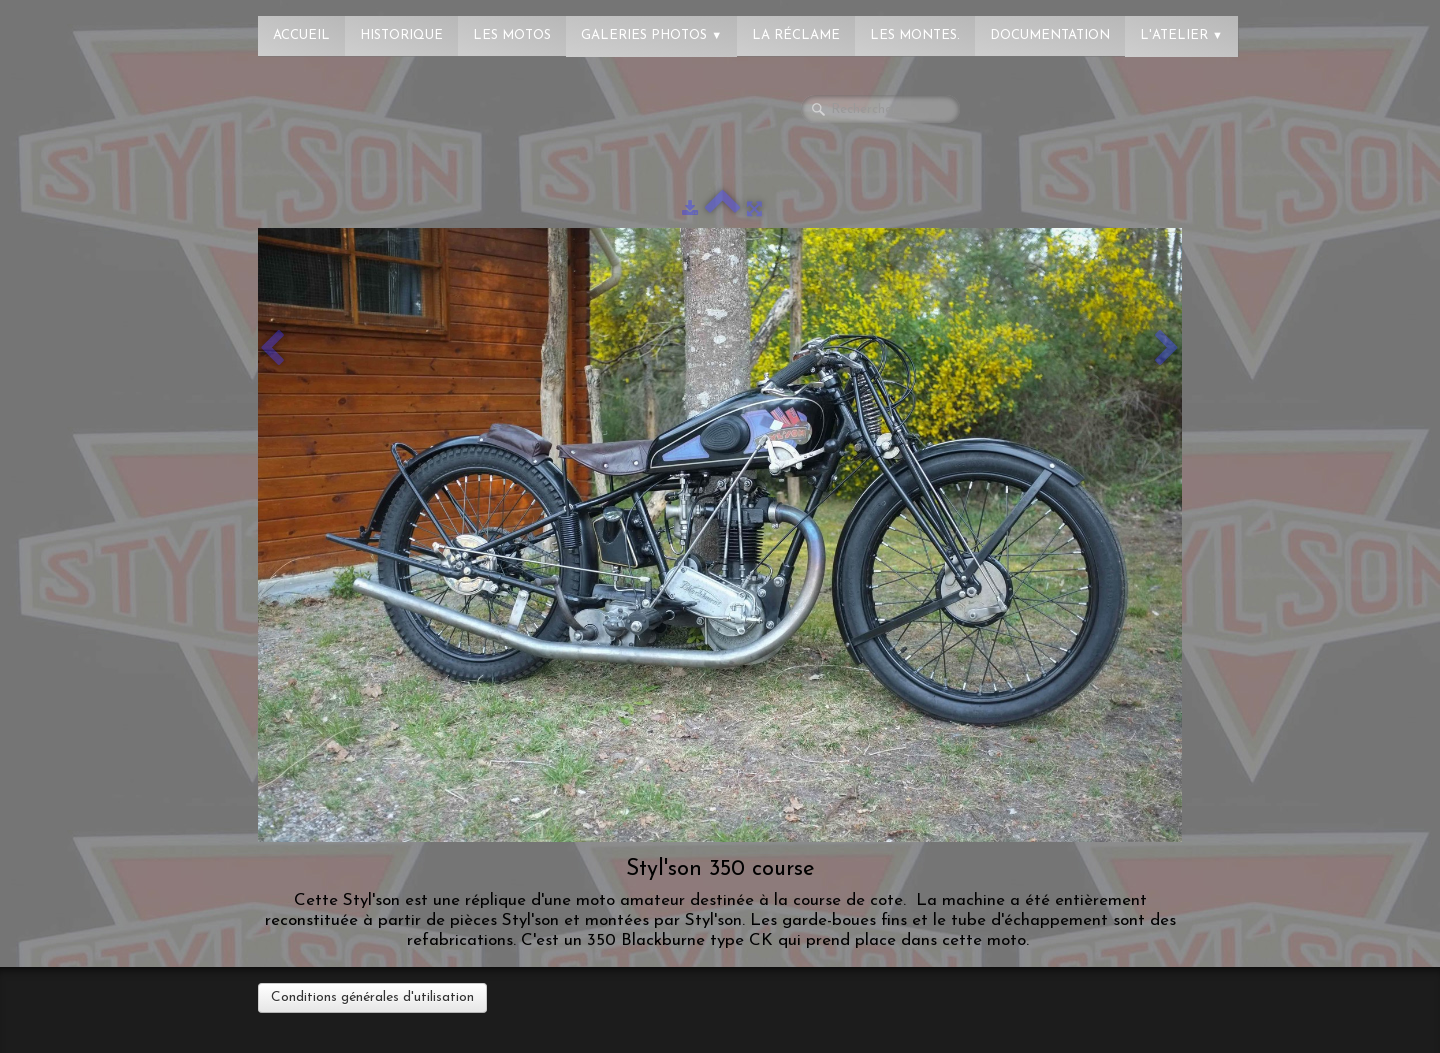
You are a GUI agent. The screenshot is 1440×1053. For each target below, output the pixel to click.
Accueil (301, 35)
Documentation (1050, 35)
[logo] (95, 25)
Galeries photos (651, 35)
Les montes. (915, 35)
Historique (401, 35)
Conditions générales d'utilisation (372, 997)
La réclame (796, 35)
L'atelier (1181, 35)
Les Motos (512, 35)
